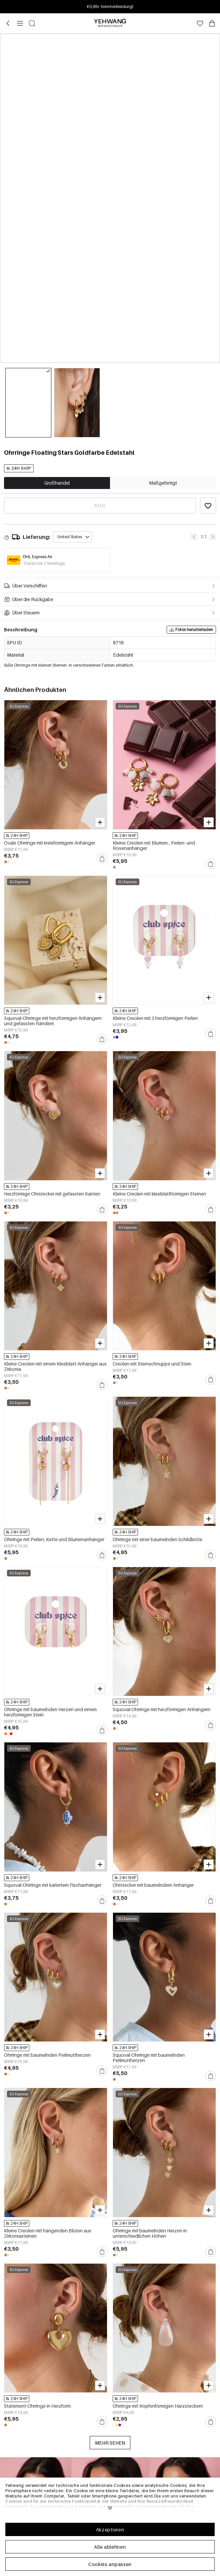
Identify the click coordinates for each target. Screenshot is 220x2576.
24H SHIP (18, 468)
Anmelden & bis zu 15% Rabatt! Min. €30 (110, 6)
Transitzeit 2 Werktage (44, 563)
